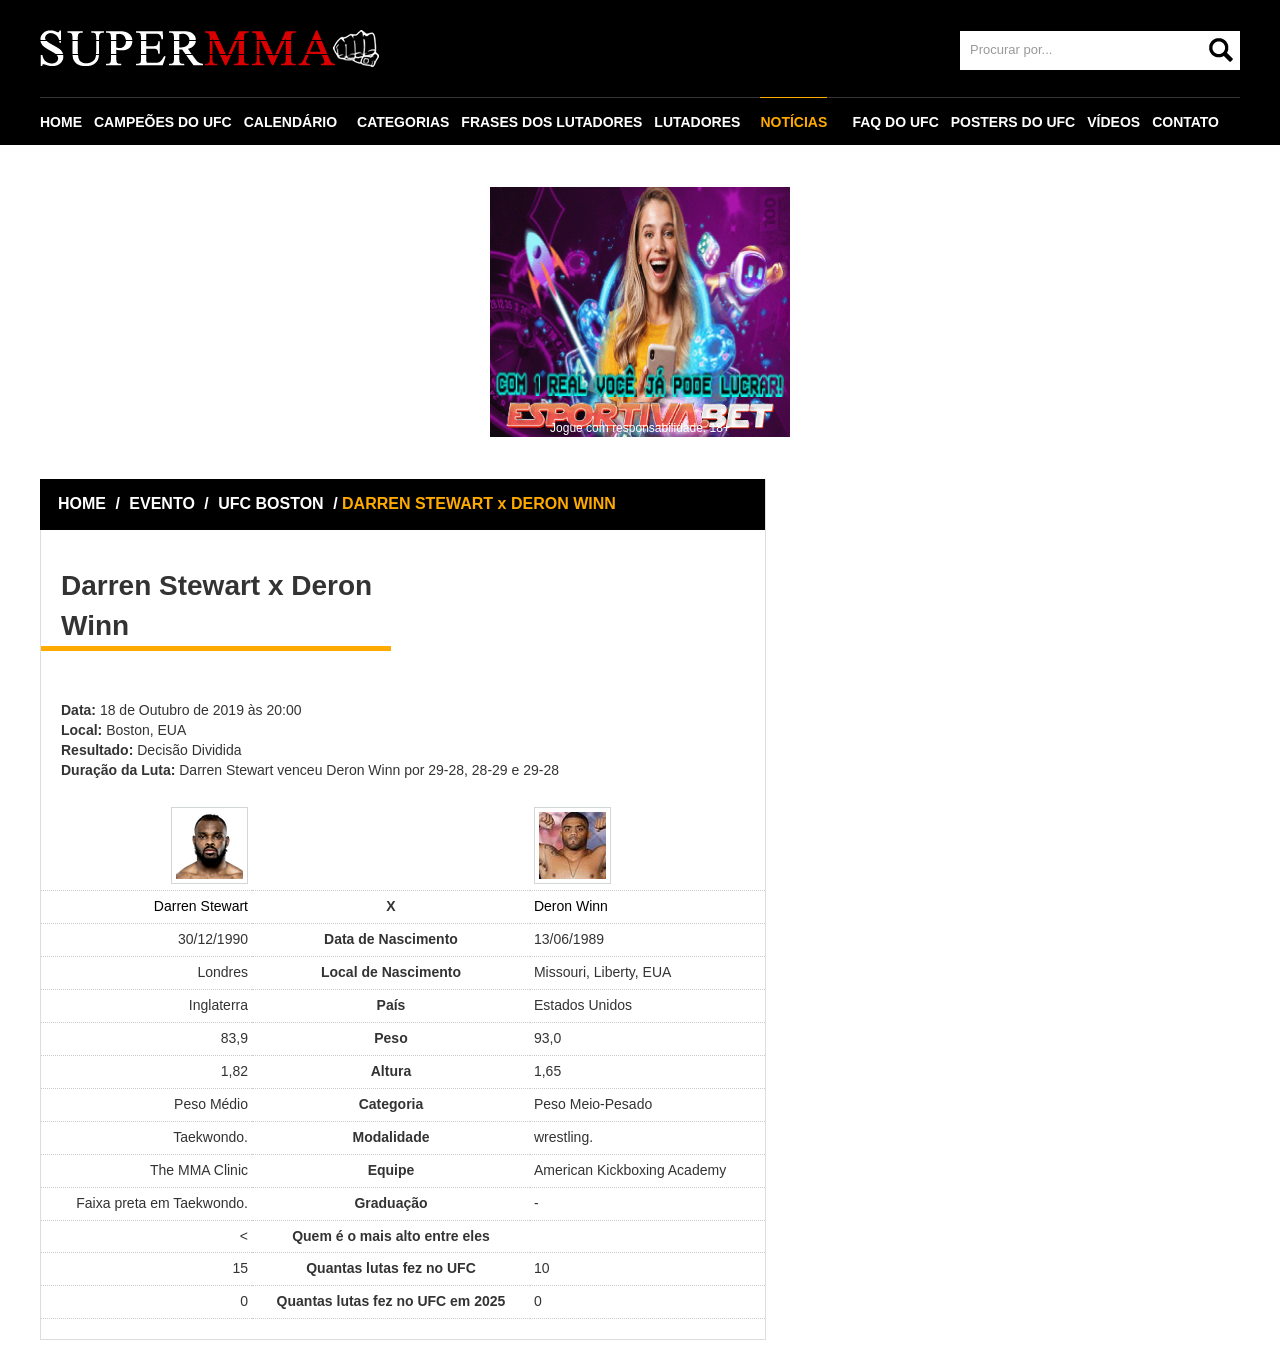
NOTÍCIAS (793, 122)
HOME (61, 122)
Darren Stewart (201, 906)
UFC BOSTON (273, 503)
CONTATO (1185, 122)
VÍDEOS (1113, 122)
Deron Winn (571, 906)
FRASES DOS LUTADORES (551, 122)
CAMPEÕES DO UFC (163, 122)
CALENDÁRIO (290, 122)
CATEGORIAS (403, 122)
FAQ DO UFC (895, 122)
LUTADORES (697, 122)
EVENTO (162, 503)
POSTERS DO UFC (1013, 122)
